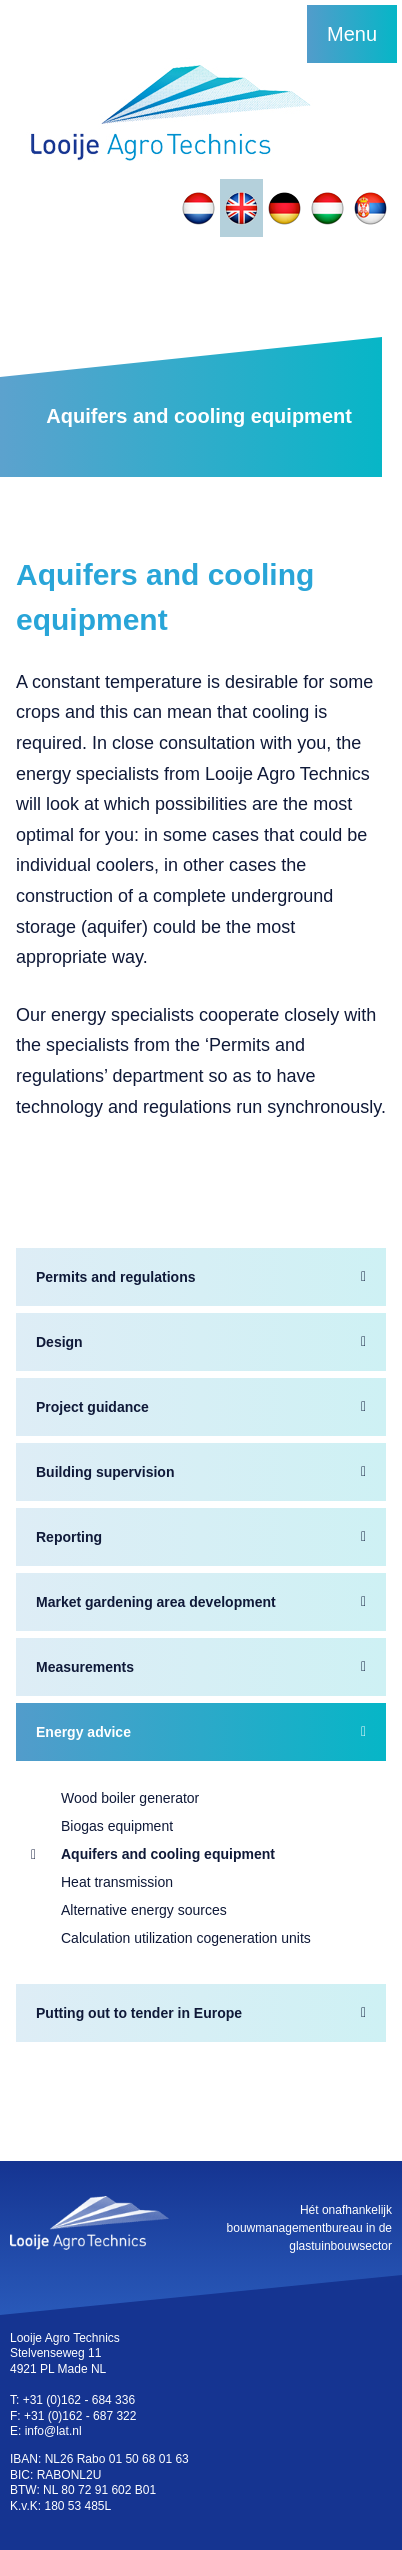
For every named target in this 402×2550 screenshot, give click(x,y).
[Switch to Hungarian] (327, 208)
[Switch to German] (284, 208)
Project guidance (92, 1407)
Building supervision (105, 1472)
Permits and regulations (115, 1277)
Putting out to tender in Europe (139, 2013)
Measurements (85, 1667)
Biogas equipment (117, 1826)
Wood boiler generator (130, 1798)
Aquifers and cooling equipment (168, 1854)
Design (59, 1342)
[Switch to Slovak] (370, 208)
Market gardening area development (156, 1602)
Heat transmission (117, 1882)
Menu (352, 34)
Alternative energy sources (144, 1910)
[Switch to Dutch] (198, 208)
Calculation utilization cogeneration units (186, 1938)
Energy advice (83, 1732)
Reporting (69, 1537)
